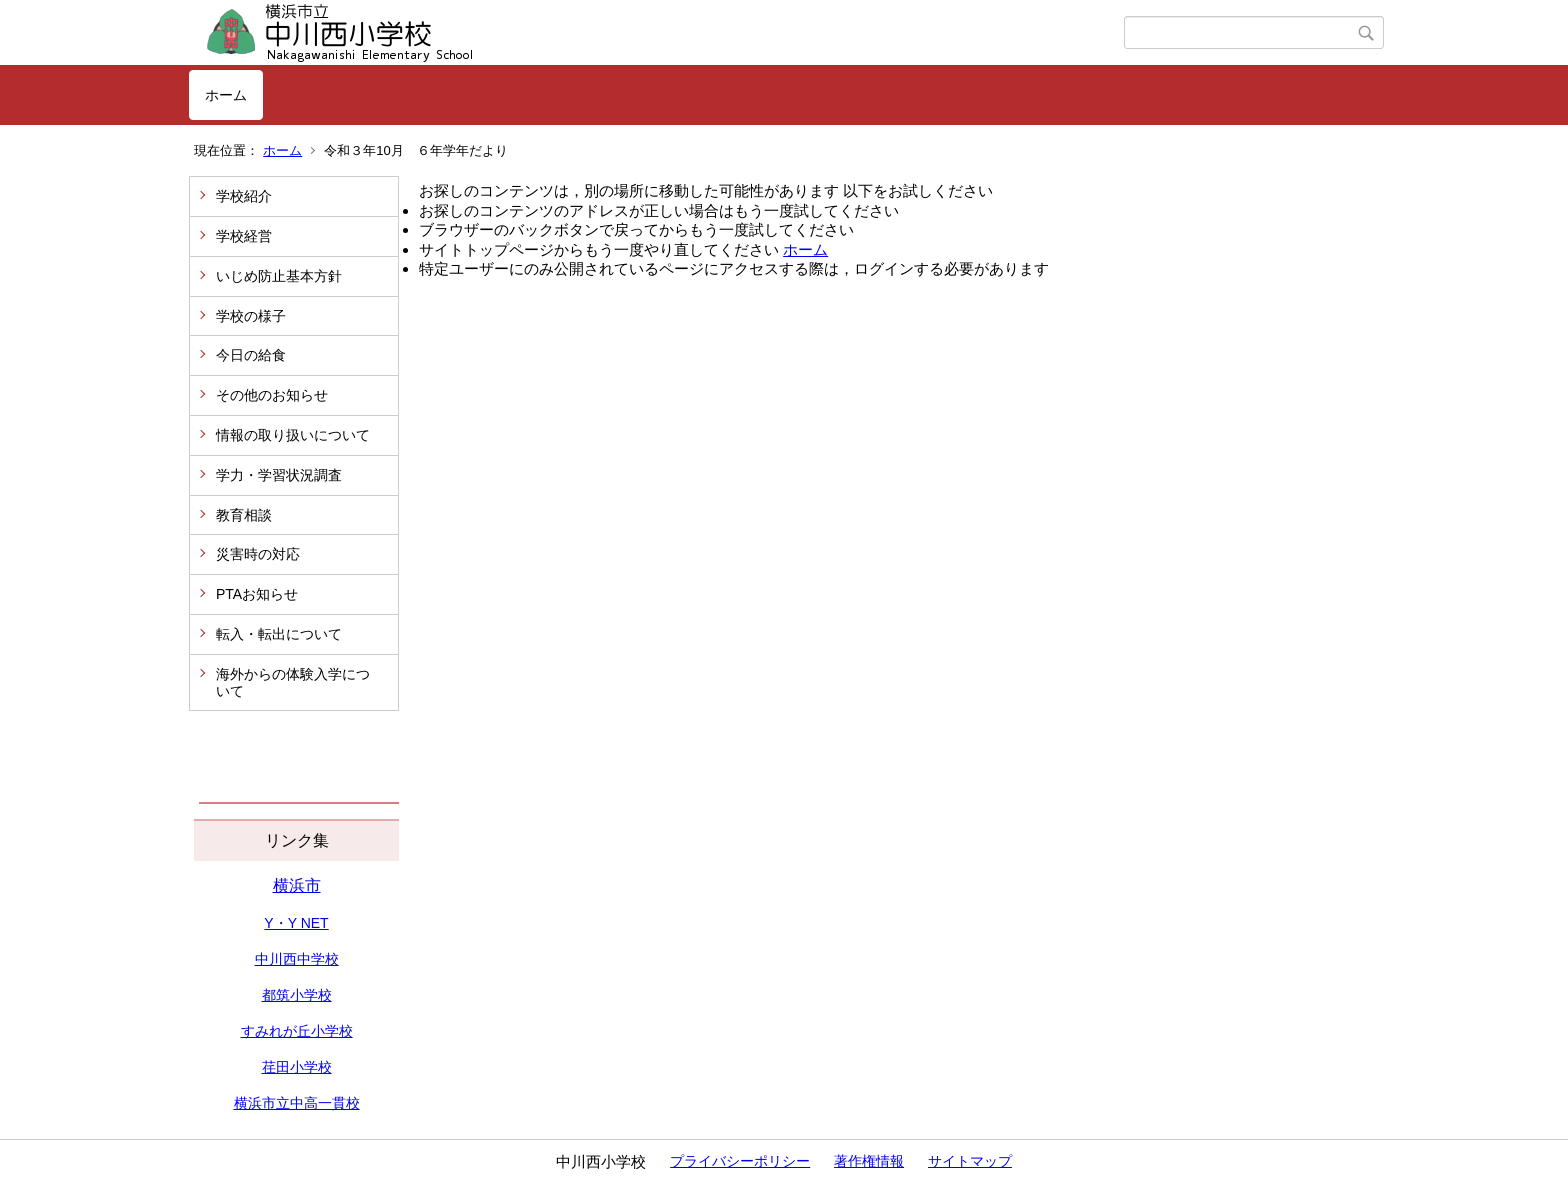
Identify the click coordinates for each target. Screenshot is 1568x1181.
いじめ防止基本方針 (279, 276)
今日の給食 (251, 355)
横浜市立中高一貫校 (297, 1103)
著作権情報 (869, 1161)
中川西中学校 (297, 959)
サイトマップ (970, 1161)
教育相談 (244, 515)
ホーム (226, 95)
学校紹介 (244, 196)
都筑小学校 (297, 995)
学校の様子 (251, 316)
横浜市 (297, 885)
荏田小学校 (297, 1067)
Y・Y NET (296, 923)
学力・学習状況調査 (279, 475)
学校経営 (244, 236)
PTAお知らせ (257, 594)
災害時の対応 (258, 554)
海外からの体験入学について (293, 682)
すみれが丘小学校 (297, 1031)
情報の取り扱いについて (293, 435)
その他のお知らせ (272, 395)
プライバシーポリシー (740, 1161)
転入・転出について (279, 634)
